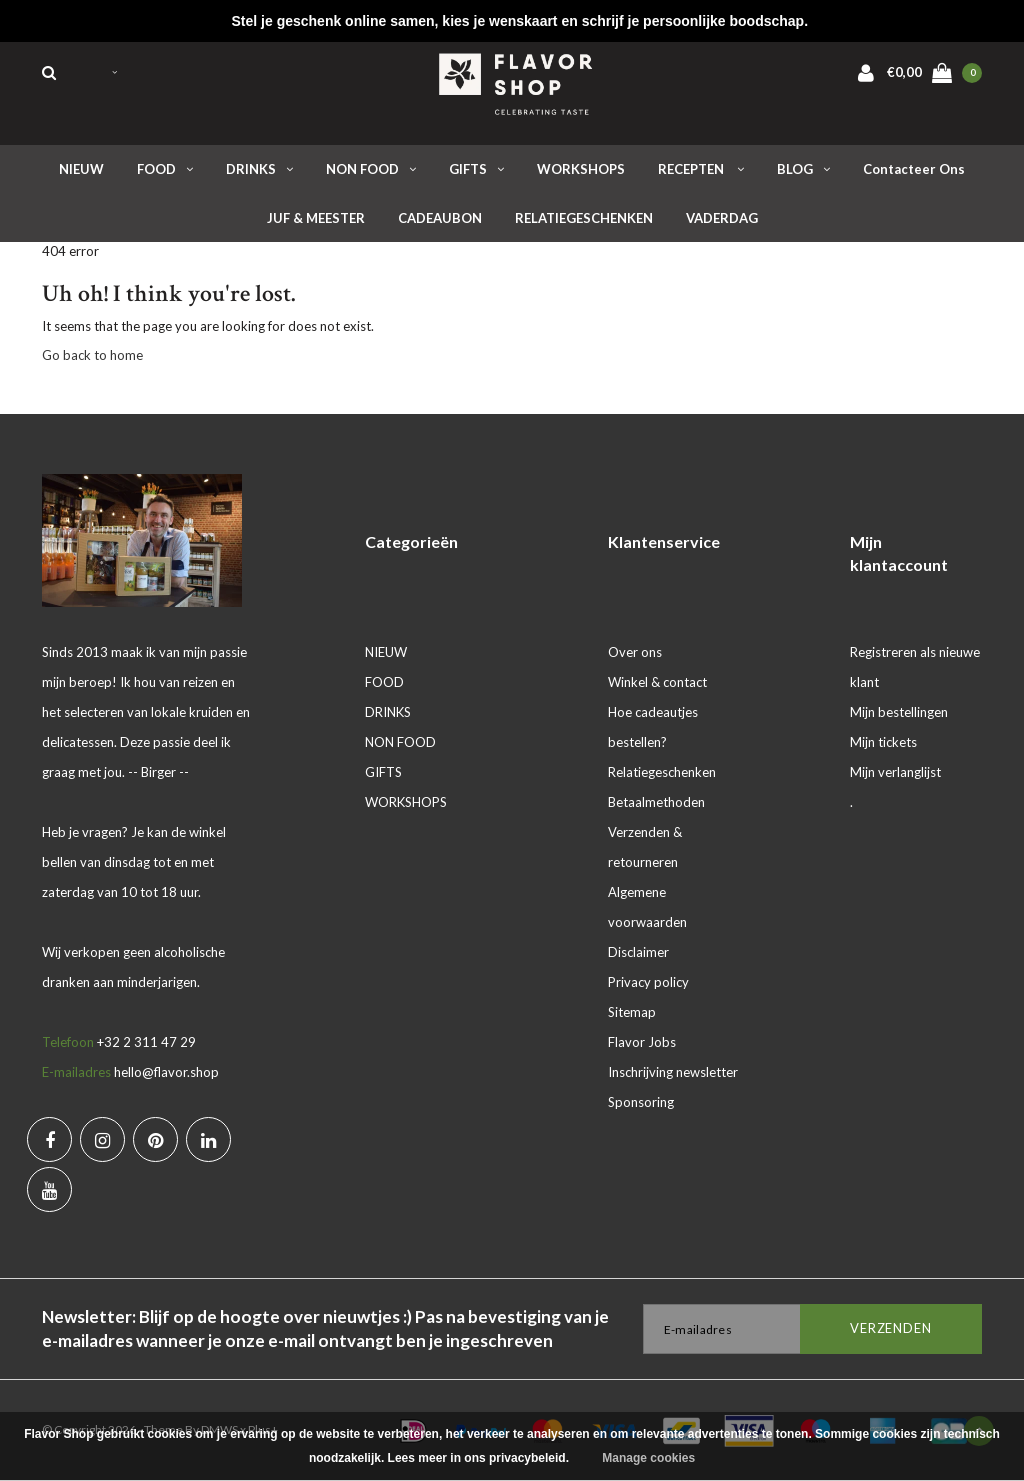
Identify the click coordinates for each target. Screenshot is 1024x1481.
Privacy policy (648, 982)
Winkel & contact (657, 682)
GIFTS (476, 169)
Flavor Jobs (642, 1042)
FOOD (165, 169)
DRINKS (259, 169)
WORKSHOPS (581, 169)
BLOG (803, 169)
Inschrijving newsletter (673, 1072)
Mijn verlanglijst (895, 772)
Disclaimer (638, 952)
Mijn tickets (883, 742)
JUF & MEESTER (316, 218)
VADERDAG (722, 218)
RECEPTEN (701, 169)
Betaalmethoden (656, 802)
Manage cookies (648, 1458)
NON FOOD (371, 169)
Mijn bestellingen (899, 712)
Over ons (635, 652)
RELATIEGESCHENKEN (584, 218)
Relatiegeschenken (662, 772)
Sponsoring (641, 1102)
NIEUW (81, 169)
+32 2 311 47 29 (146, 1042)
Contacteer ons (914, 169)
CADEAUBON (440, 218)
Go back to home (92, 355)
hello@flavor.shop (166, 1072)
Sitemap (632, 1012)
